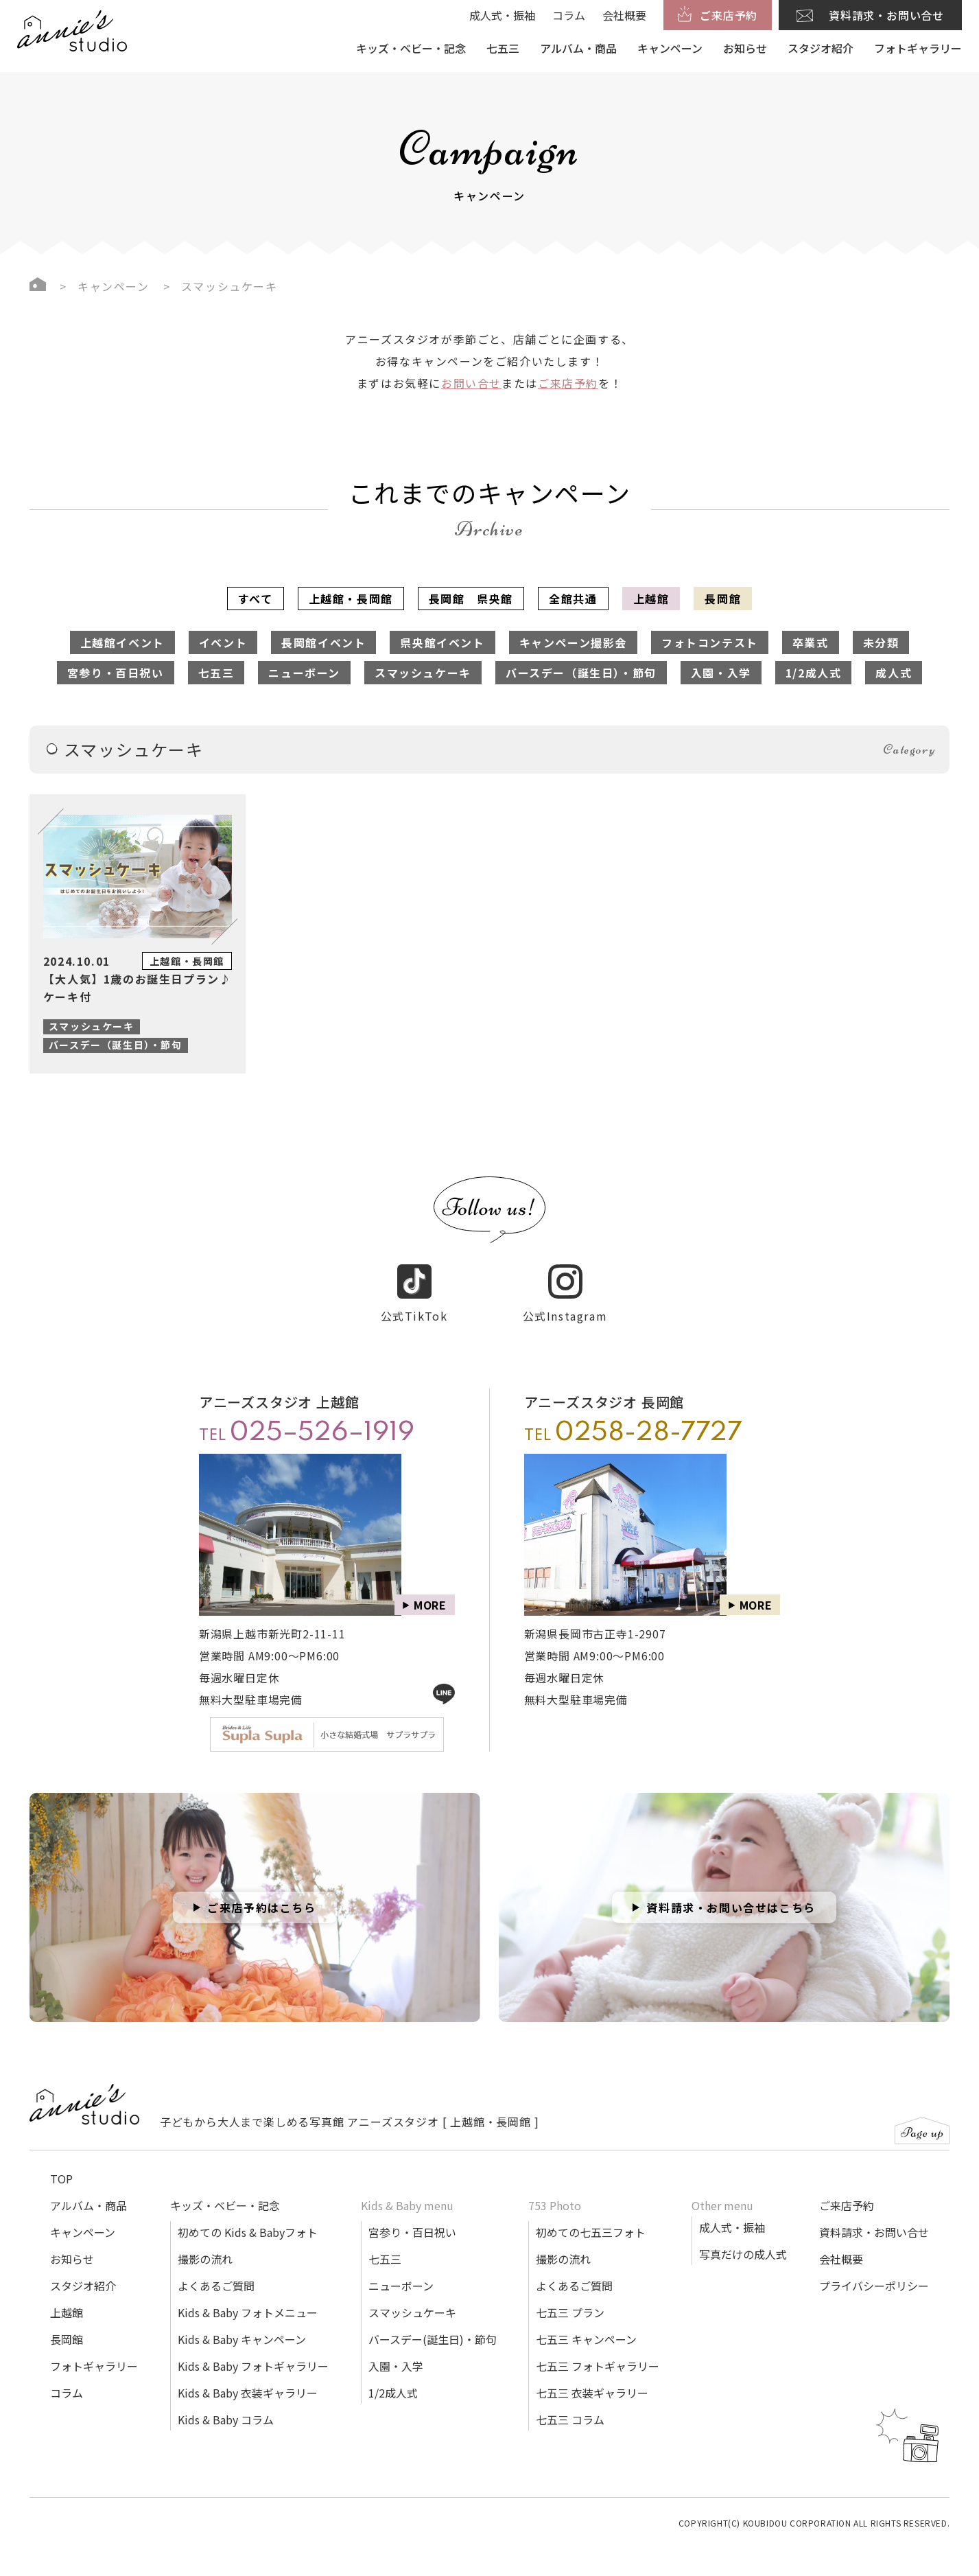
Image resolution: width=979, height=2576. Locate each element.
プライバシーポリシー (874, 2270)
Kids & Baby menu (407, 2189)
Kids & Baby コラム (226, 2403)
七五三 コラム (570, 2403)
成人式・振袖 (502, 15)
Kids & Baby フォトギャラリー (253, 2350)
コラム (568, 15)
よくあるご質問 (216, 2270)
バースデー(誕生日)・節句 (432, 2323)
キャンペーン (670, 48)
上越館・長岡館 (351, 598)
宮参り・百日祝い (115, 672)
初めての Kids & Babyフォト (248, 2216)
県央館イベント (442, 642)
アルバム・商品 (578, 48)
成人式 (893, 672)
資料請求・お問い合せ (874, 2216)
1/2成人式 (814, 672)
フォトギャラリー (918, 48)
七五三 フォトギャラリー (597, 2350)
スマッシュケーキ (423, 672)
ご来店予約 (568, 383)
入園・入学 (721, 672)
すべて (255, 598)
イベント (223, 642)
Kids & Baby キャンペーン (242, 2323)
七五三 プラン (570, 2296)
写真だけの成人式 (743, 2238)
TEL (306, 1417)
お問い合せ (471, 383)
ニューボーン (304, 672)
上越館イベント (122, 642)
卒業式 (810, 642)
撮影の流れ (205, 2243)
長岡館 (723, 598)
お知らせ (745, 48)
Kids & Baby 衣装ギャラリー (248, 2377)
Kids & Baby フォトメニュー (248, 2296)
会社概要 (624, 15)
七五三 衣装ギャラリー (592, 2377)
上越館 (651, 598)
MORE (430, 1589)
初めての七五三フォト (591, 2216)
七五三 (502, 48)
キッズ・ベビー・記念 (411, 48)
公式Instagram (565, 1278)
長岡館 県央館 (471, 598)
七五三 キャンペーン (586, 2323)
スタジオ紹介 (820, 48)
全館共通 (573, 598)
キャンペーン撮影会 (573, 642)
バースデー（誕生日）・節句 (581, 672)
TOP (61, 2163)
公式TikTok (414, 1278)
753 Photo (554, 2189)
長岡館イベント (323, 642)
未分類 (881, 642)
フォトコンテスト (709, 642)
